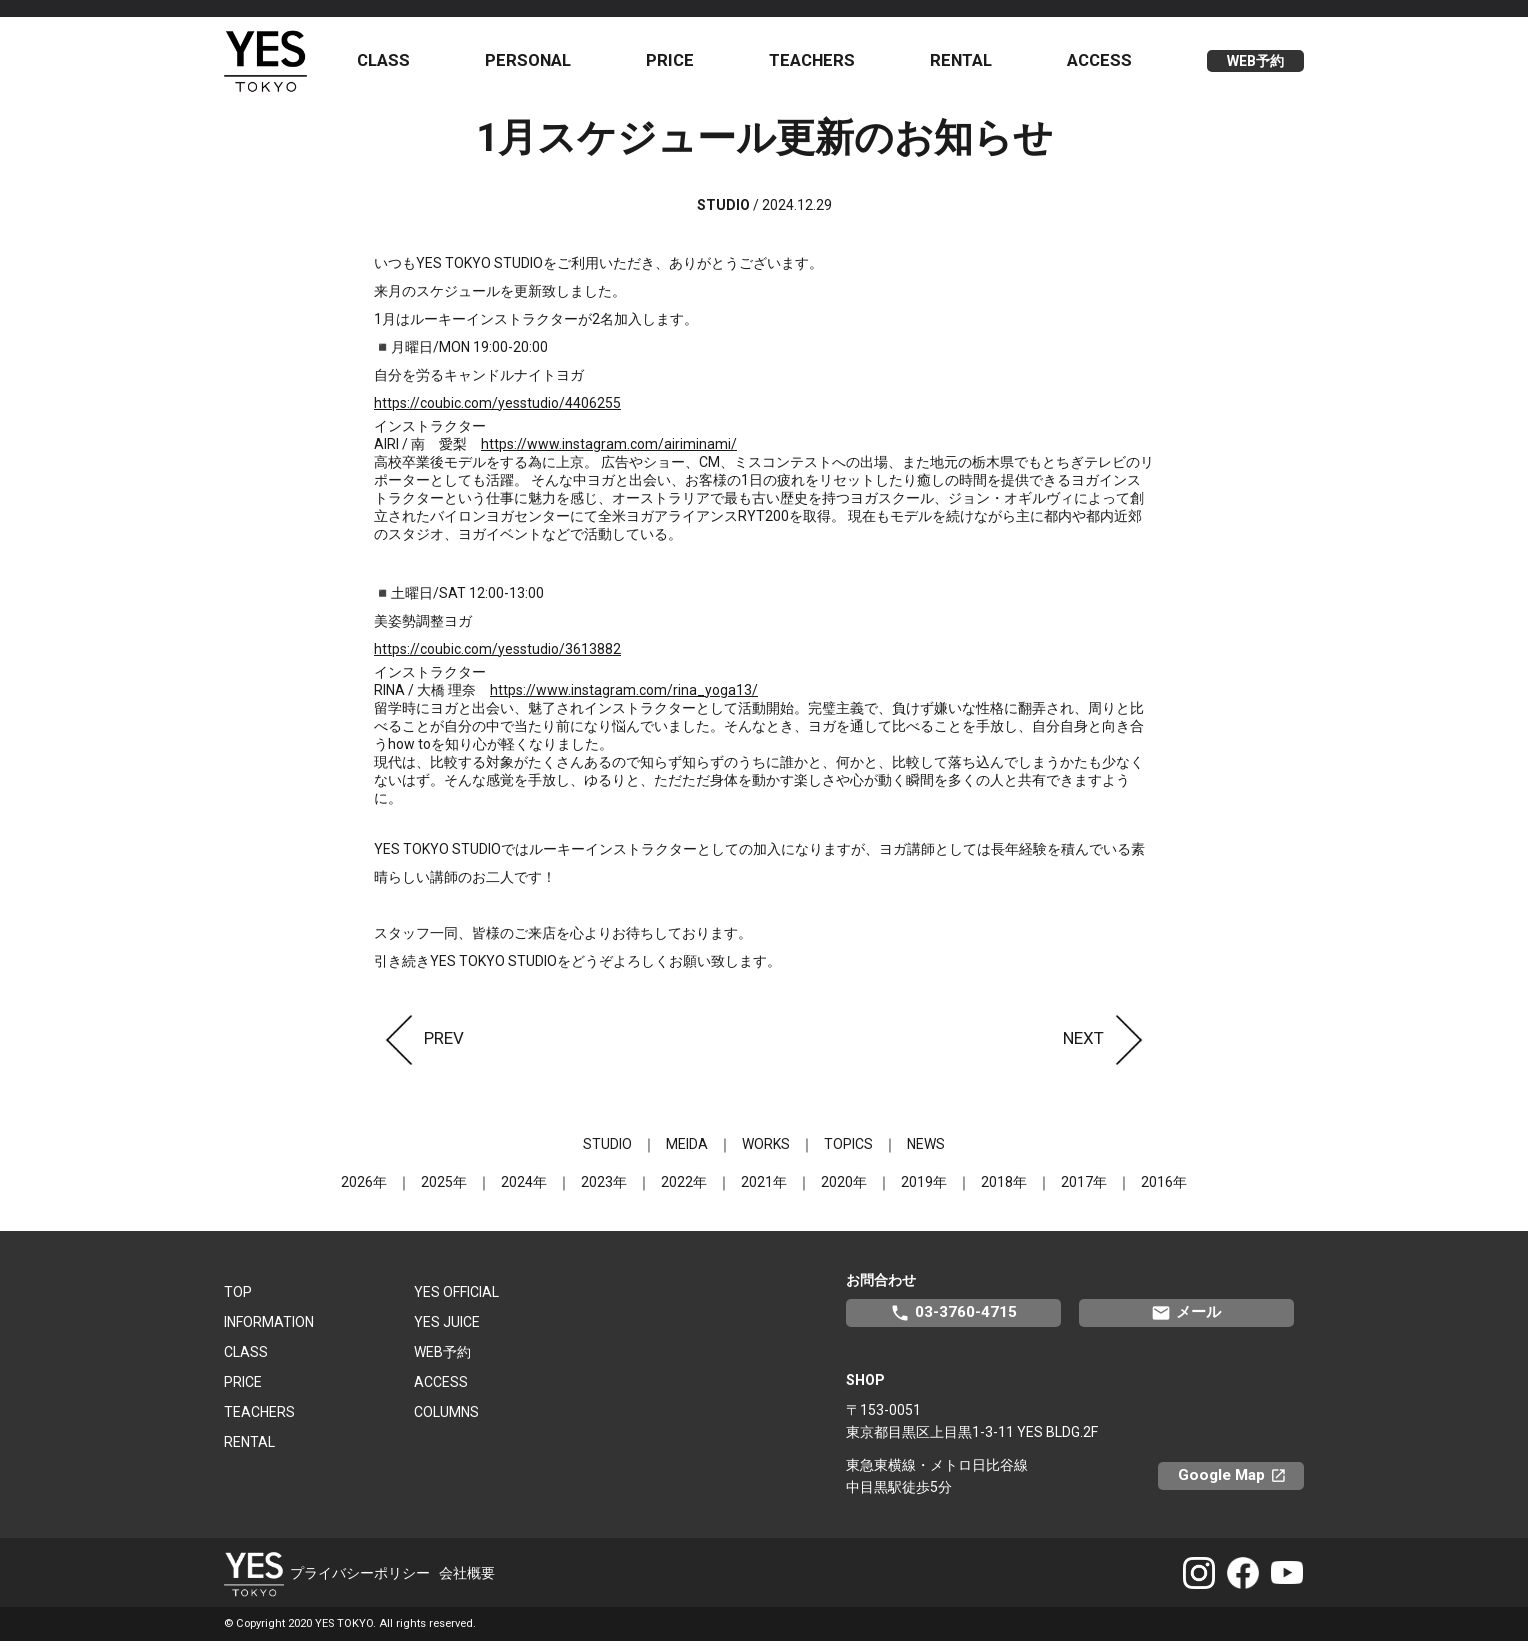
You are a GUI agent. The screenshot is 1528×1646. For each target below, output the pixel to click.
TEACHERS (815, 63)
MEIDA (687, 1149)
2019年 (924, 1187)
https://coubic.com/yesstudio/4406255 (497, 408)
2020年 (844, 1187)
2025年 (444, 1187)
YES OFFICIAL (456, 1297)
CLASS (390, 63)
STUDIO (607, 1149)
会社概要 (467, 1578)
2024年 (524, 1187)
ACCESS (1100, 63)
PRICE (675, 63)
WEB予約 (1255, 64)
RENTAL (963, 63)
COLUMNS (446, 1417)
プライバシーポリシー (360, 1578)
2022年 (684, 1187)
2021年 (764, 1187)
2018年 (1004, 1187)
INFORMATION (269, 1327)
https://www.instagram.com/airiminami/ (609, 449)
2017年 (1084, 1187)
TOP (238, 1297)
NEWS (926, 1149)
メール (1186, 1318)
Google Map (1241, 1481)
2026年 (364, 1187)
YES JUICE (447, 1327)
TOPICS (848, 1149)
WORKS (766, 1149)
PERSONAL (534, 63)
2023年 (604, 1187)
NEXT (1108, 1043)
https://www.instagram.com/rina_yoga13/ (624, 695)
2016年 (1164, 1187)
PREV (419, 1043)
